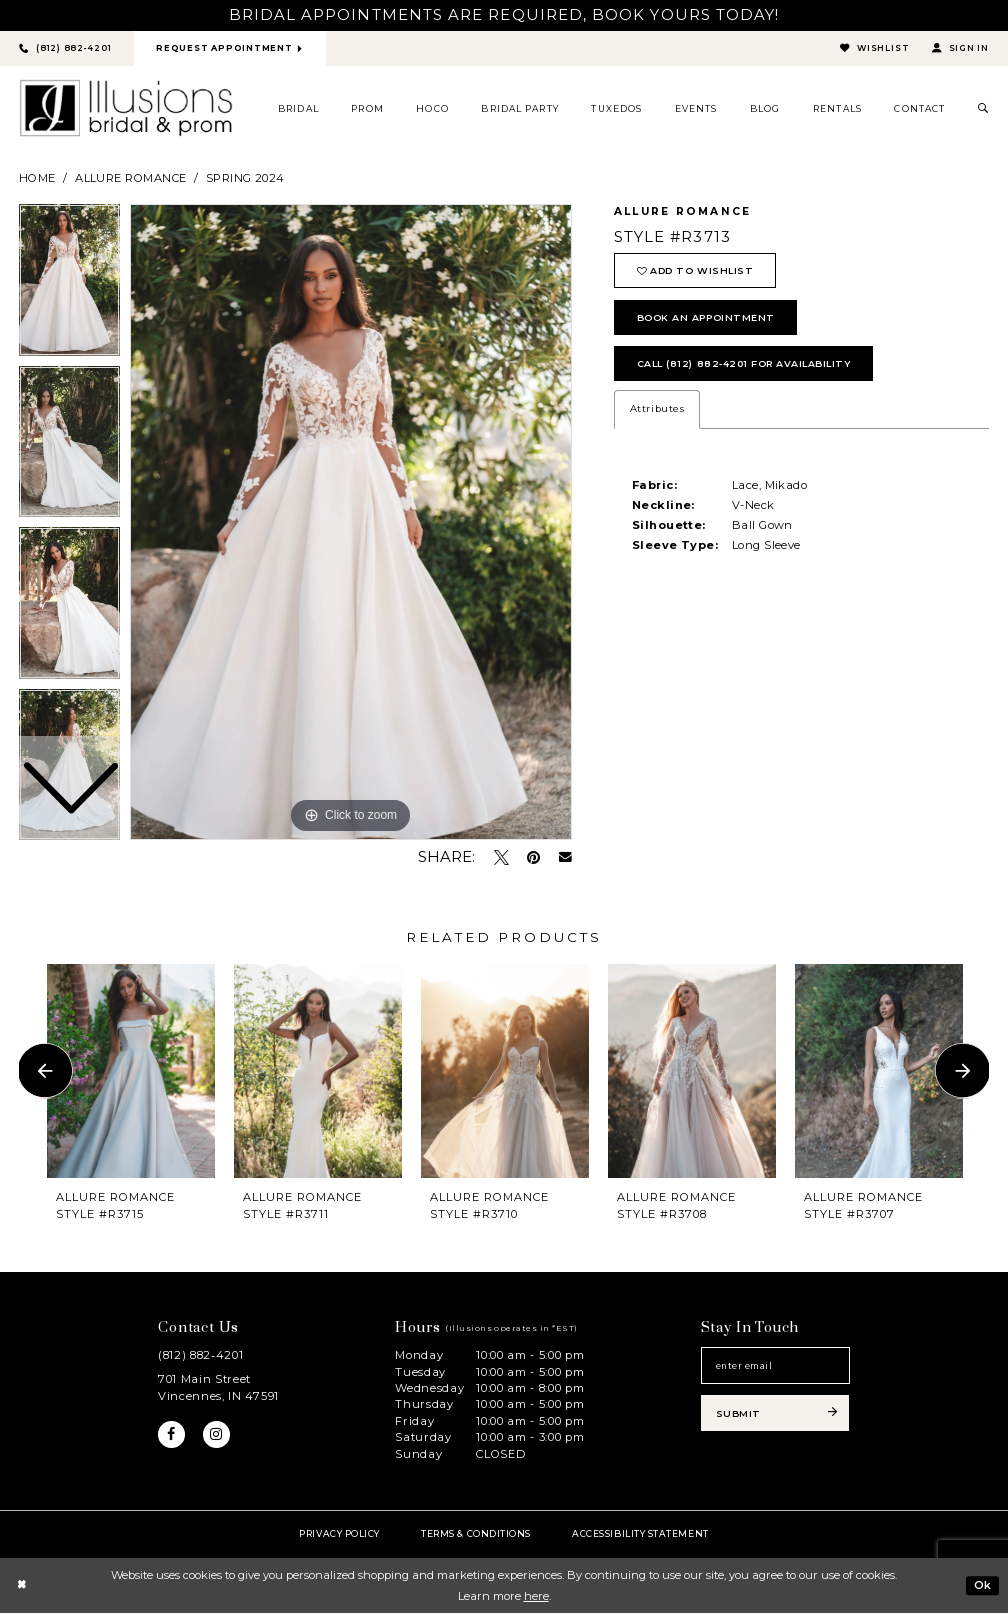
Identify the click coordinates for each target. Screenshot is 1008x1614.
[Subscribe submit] (775, 1416)
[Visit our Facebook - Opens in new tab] (172, 1436)
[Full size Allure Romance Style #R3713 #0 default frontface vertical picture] (351, 523)
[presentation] (131, 1071)
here (536, 1596)
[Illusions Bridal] (126, 109)
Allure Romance (130, 178)
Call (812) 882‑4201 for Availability (750, 368)
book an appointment (710, 320)
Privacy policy (339, 1533)
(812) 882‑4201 (200, 1356)
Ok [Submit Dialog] (982, 1585)
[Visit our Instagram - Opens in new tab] (218, 1436)
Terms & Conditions (476, 1533)
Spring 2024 (245, 178)
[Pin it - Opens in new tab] (533, 857)
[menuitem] (299, 109)
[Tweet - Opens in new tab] (501, 857)
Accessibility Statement (640, 1533)
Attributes (657, 414)
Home (37, 178)
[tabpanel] (351, 523)
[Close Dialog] (21, 1586)
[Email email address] (775, 1367)
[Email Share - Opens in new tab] (565, 858)
